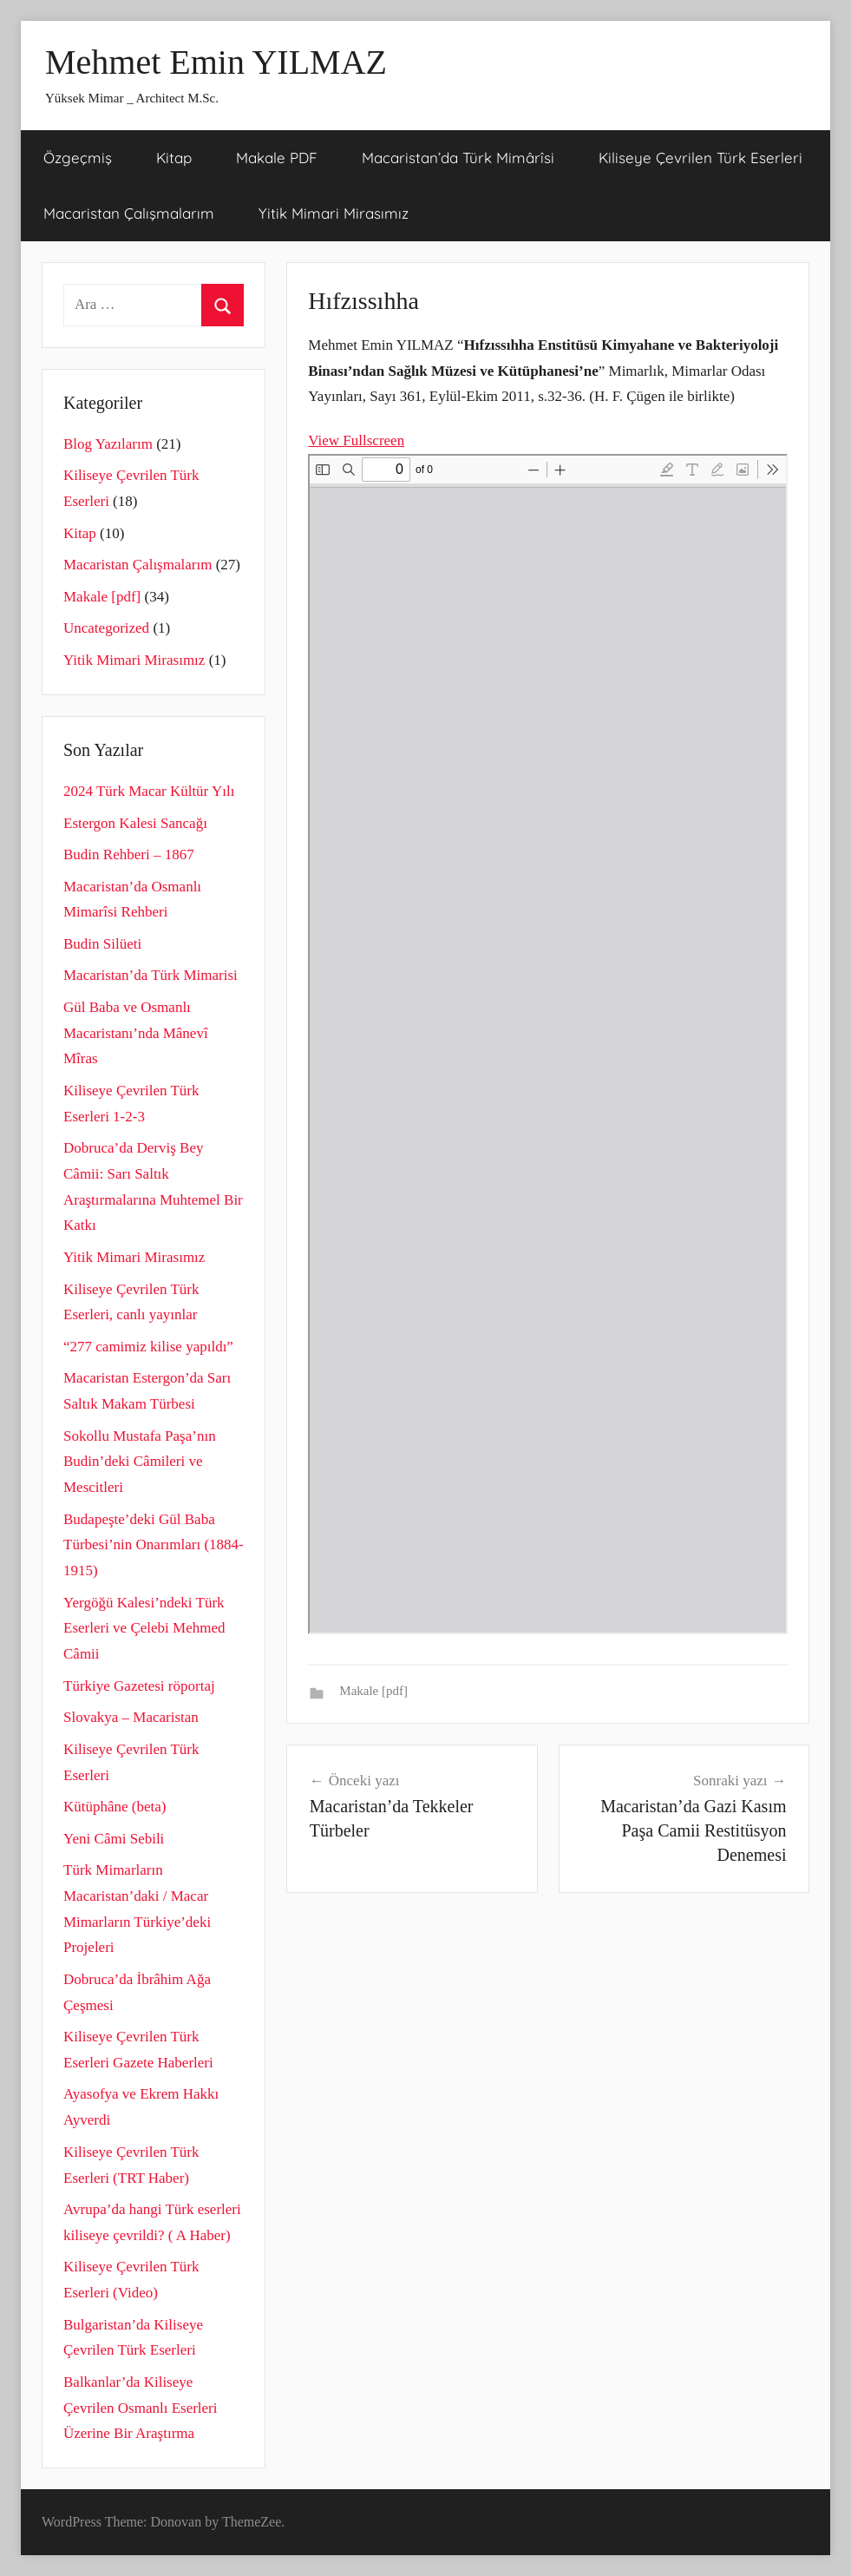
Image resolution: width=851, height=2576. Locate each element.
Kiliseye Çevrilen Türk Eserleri (700, 157)
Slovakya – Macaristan (131, 1717)
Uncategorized (106, 628)
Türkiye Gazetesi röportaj (139, 1686)
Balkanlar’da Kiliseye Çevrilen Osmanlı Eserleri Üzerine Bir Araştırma (140, 2408)
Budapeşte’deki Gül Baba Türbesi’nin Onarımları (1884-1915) (153, 1545)
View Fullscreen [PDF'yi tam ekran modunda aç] (356, 440)
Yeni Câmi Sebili (113, 1838)
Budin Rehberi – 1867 (128, 854)
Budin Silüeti (102, 944)
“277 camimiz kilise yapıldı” (148, 1346)
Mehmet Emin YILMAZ (216, 62)
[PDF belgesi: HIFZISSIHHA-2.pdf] (548, 1044)
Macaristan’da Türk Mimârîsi (458, 157)
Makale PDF (276, 157)
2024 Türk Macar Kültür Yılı (148, 791)
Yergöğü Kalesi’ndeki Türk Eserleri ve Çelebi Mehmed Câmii (144, 1628)
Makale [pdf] (373, 1691)
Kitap (174, 157)
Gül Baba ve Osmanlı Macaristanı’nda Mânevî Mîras (135, 1033)
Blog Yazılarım (108, 444)
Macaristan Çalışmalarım (128, 213)
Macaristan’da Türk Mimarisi (150, 975)
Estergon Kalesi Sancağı (135, 823)
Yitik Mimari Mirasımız (334, 213)
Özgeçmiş (77, 157)
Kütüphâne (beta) (114, 1806)
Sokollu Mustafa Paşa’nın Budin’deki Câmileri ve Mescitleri (139, 1462)
